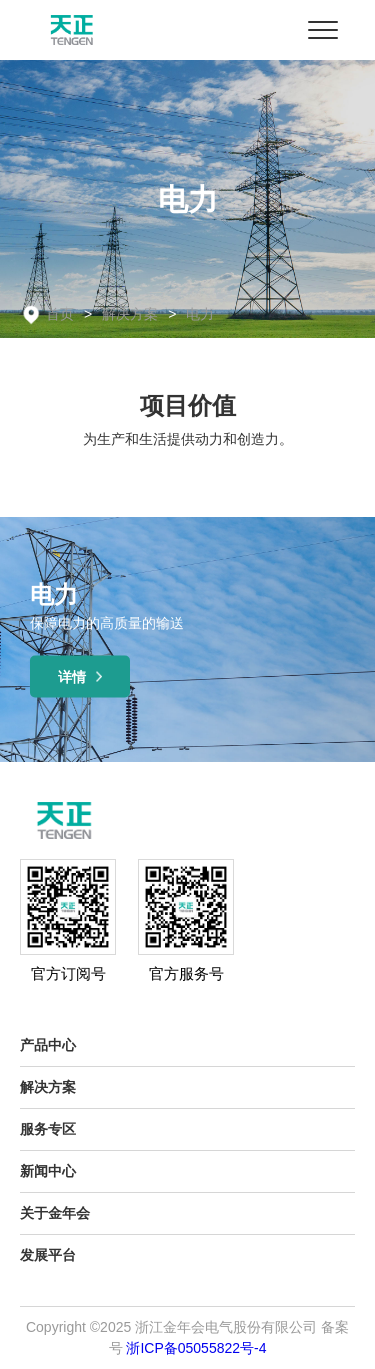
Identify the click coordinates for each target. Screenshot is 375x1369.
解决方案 (130, 314)
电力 (200, 314)
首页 (60, 314)
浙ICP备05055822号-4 (196, 1348)
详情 (80, 677)
